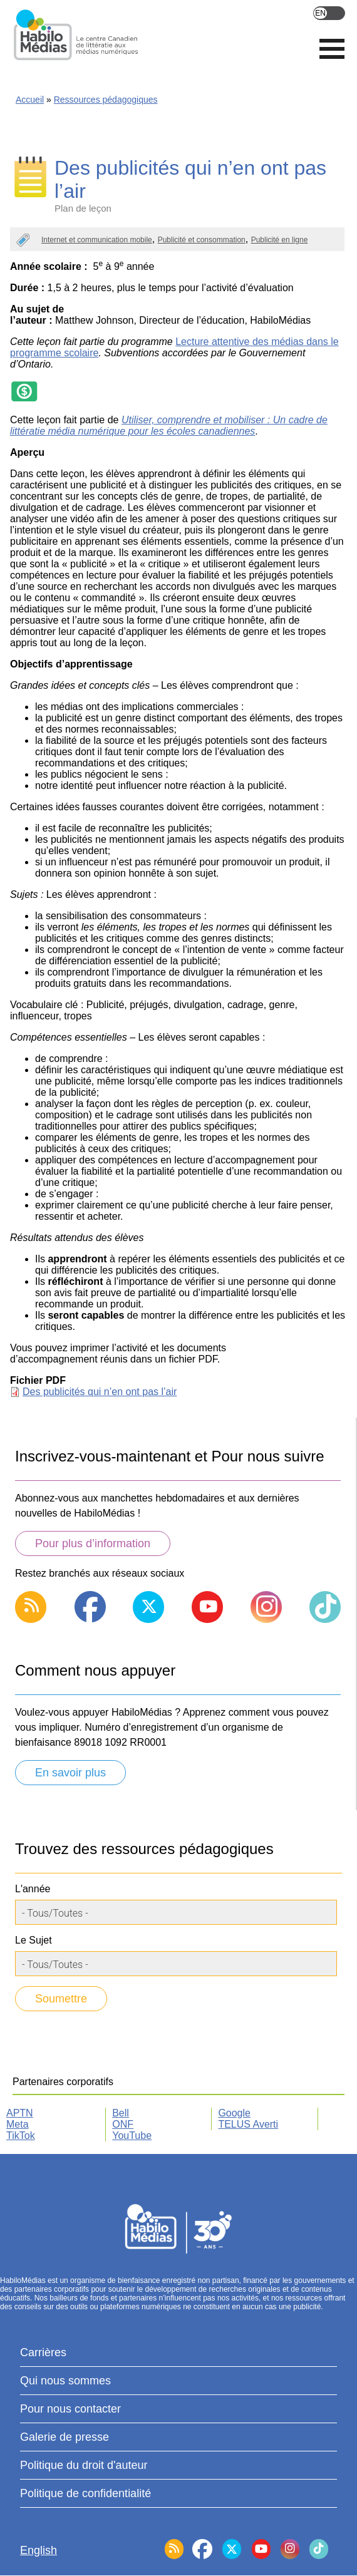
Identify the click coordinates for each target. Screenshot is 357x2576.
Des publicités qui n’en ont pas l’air (100, 1391)
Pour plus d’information (92, 1543)
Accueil (30, 100)
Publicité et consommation (202, 239)
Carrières (43, 2352)
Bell (120, 2113)
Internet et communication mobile (96, 239)
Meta (17, 2124)
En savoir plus (70, 1772)
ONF (122, 2124)
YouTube (132, 2135)
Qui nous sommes (65, 2380)
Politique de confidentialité (85, 2493)
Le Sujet (33, 1940)
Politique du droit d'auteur (84, 2465)
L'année (32, 1888)
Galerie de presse (64, 2437)
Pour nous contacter (70, 2409)
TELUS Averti (248, 2124)
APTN (19, 2113)
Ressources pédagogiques (106, 100)
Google (234, 2113)
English (329, 13)
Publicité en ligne (279, 239)
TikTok (20, 2135)
